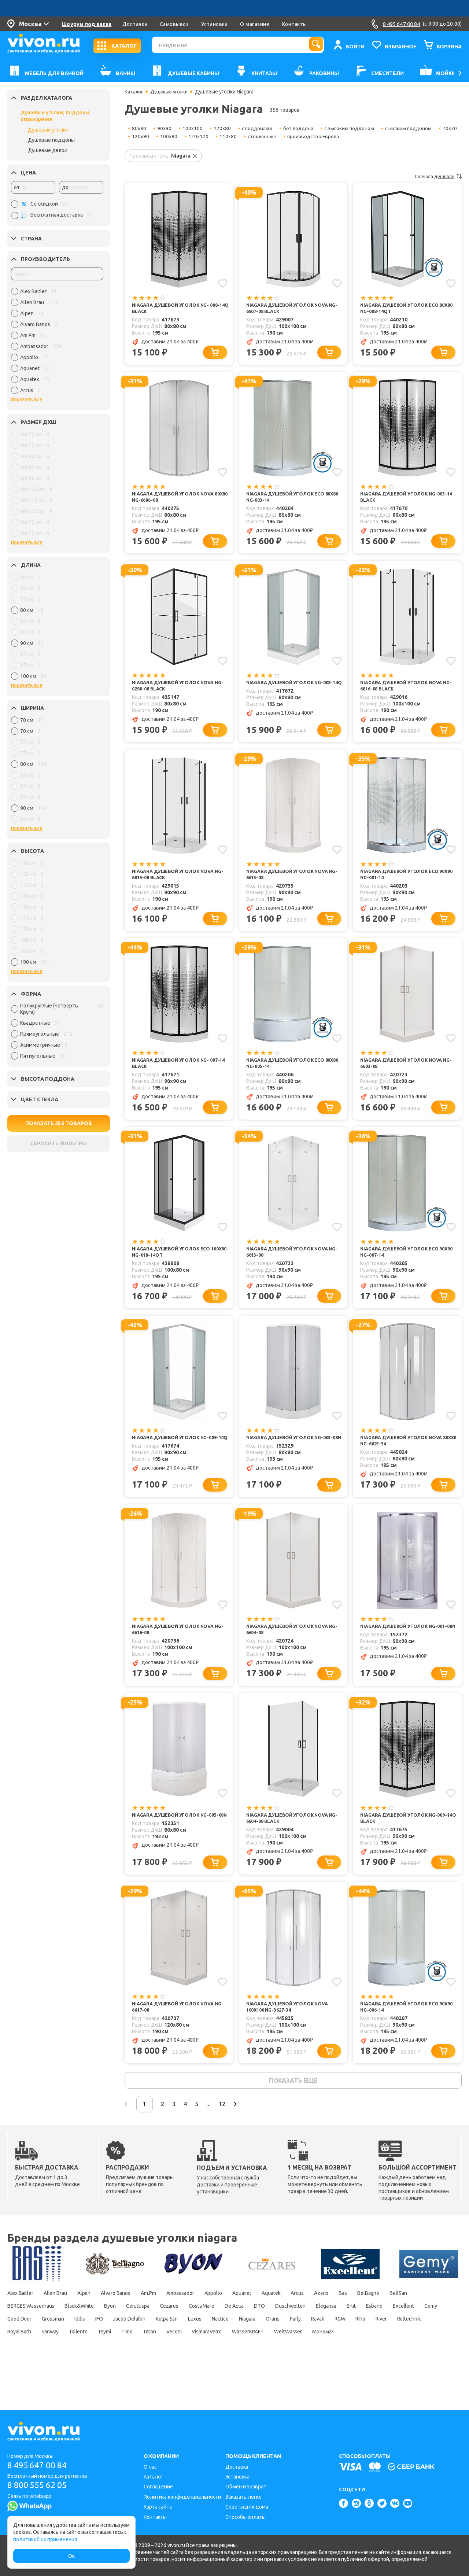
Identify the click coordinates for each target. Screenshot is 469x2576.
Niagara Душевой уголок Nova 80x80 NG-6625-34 (405, 1456)
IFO (278, 2348)
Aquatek (326, 2322)
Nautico (426, 2348)
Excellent (111, 2348)
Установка (214, 24)
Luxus (394, 2348)
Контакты (294, 24)
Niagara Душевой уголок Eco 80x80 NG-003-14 (289, 500)
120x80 (222, 128)
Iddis (254, 2348)
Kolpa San (360, 2348)
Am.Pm (176, 2322)
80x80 (139, 128)
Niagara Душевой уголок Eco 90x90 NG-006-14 (403, 2030)
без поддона (300, 128)
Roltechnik (217, 2361)
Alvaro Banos (136, 2322)
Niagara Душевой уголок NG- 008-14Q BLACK (180, 308)
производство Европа (340, 136)
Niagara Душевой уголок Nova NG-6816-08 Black (405, 691)
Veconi (16, 2374)
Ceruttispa (232, 2335)
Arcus (358, 2322)
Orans (49, 2361)
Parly (77, 2361)
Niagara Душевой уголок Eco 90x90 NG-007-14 (403, 1265)
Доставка (134, 24)
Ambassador (216, 2322)
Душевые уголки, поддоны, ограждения (56, 116)
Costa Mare (308, 2335)
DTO (378, 2335)
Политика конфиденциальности (182, 2497)
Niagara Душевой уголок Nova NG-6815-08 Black (177, 882)
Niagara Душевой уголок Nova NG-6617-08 (177, 2030)
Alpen (97, 2322)
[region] (57, 343)
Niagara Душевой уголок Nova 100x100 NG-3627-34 (291, 2030)
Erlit (49, 2348)
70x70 (139, 136)
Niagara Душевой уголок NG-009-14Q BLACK (408, 1839)
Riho (158, 2361)
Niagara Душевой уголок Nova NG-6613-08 (291, 1265)
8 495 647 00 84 (39, 2465)
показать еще (293, 2107)
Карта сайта (158, 2507)
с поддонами (258, 128)
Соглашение (158, 2487)
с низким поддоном (413, 128)
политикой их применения (45, 2539)
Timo (390, 2361)
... (233, 2132)
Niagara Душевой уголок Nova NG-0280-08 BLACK (177, 691)
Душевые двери (47, 150)
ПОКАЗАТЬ (58, 1123)
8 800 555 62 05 (39, 2486)
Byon (199, 2335)
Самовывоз (174, 24)
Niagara (17, 2361)
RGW (132, 2361)
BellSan (54, 2335)
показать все (27, 399)
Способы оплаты (245, 2517)
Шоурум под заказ (86, 24)
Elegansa (19, 2348)
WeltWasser (154, 2374)
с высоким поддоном (352, 128)
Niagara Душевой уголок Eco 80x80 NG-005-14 (289, 1074)
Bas (414, 2322)
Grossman (221, 2348)
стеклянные (287, 136)
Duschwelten (414, 2335)
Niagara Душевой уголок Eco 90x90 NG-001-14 (403, 882)
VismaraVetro (56, 2374)
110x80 (253, 136)
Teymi (361, 2361)
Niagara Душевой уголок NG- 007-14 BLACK (180, 1074)
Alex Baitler (22, 2322)
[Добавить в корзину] (217, 354)
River (183, 2361)
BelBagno (19, 2335)
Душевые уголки (48, 130)
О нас (150, 2467)
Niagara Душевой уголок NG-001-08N (408, 1647)
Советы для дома (246, 2507)
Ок (71, 2556)
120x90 (165, 136)
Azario (387, 2322)
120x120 (224, 136)
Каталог (134, 91)
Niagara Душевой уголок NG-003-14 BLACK (408, 500)
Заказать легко (243, 2497)
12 (250, 2132)
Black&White (162, 2335)
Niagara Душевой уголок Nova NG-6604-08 (291, 1647)
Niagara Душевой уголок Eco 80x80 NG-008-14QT (403, 308)
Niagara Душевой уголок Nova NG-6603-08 (405, 1074)
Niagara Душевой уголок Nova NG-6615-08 (291, 882)
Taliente (329, 2361)
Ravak (104, 2361)
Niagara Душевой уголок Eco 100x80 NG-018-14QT (175, 1265)
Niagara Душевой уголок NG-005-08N (180, 1839)
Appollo (256, 2322)
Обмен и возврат (245, 2487)
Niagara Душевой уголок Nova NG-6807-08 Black (291, 308)
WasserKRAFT (107, 2374)
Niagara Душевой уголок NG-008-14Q (294, 691)
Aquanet (291, 2322)
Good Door (180, 2348)
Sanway (296, 2361)
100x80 (194, 136)
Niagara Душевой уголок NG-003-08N (294, 1456)
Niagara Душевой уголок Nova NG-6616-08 (177, 1647)
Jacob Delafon (315, 2348)
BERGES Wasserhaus (105, 2335)
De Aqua (348, 2335)
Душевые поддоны (51, 140)
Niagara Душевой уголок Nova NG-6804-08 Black (291, 1839)
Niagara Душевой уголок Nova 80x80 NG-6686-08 (177, 500)
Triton (418, 2361)
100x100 (192, 128)
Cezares (269, 2335)
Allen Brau (63, 2322)
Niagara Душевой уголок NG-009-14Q (180, 1456)
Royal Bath (258, 2361)
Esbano (77, 2348)
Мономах (197, 2374)
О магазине (254, 24)
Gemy (144, 2348)
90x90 (164, 128)
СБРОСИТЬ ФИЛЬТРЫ (58, 1143)
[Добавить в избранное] (222, 283)
